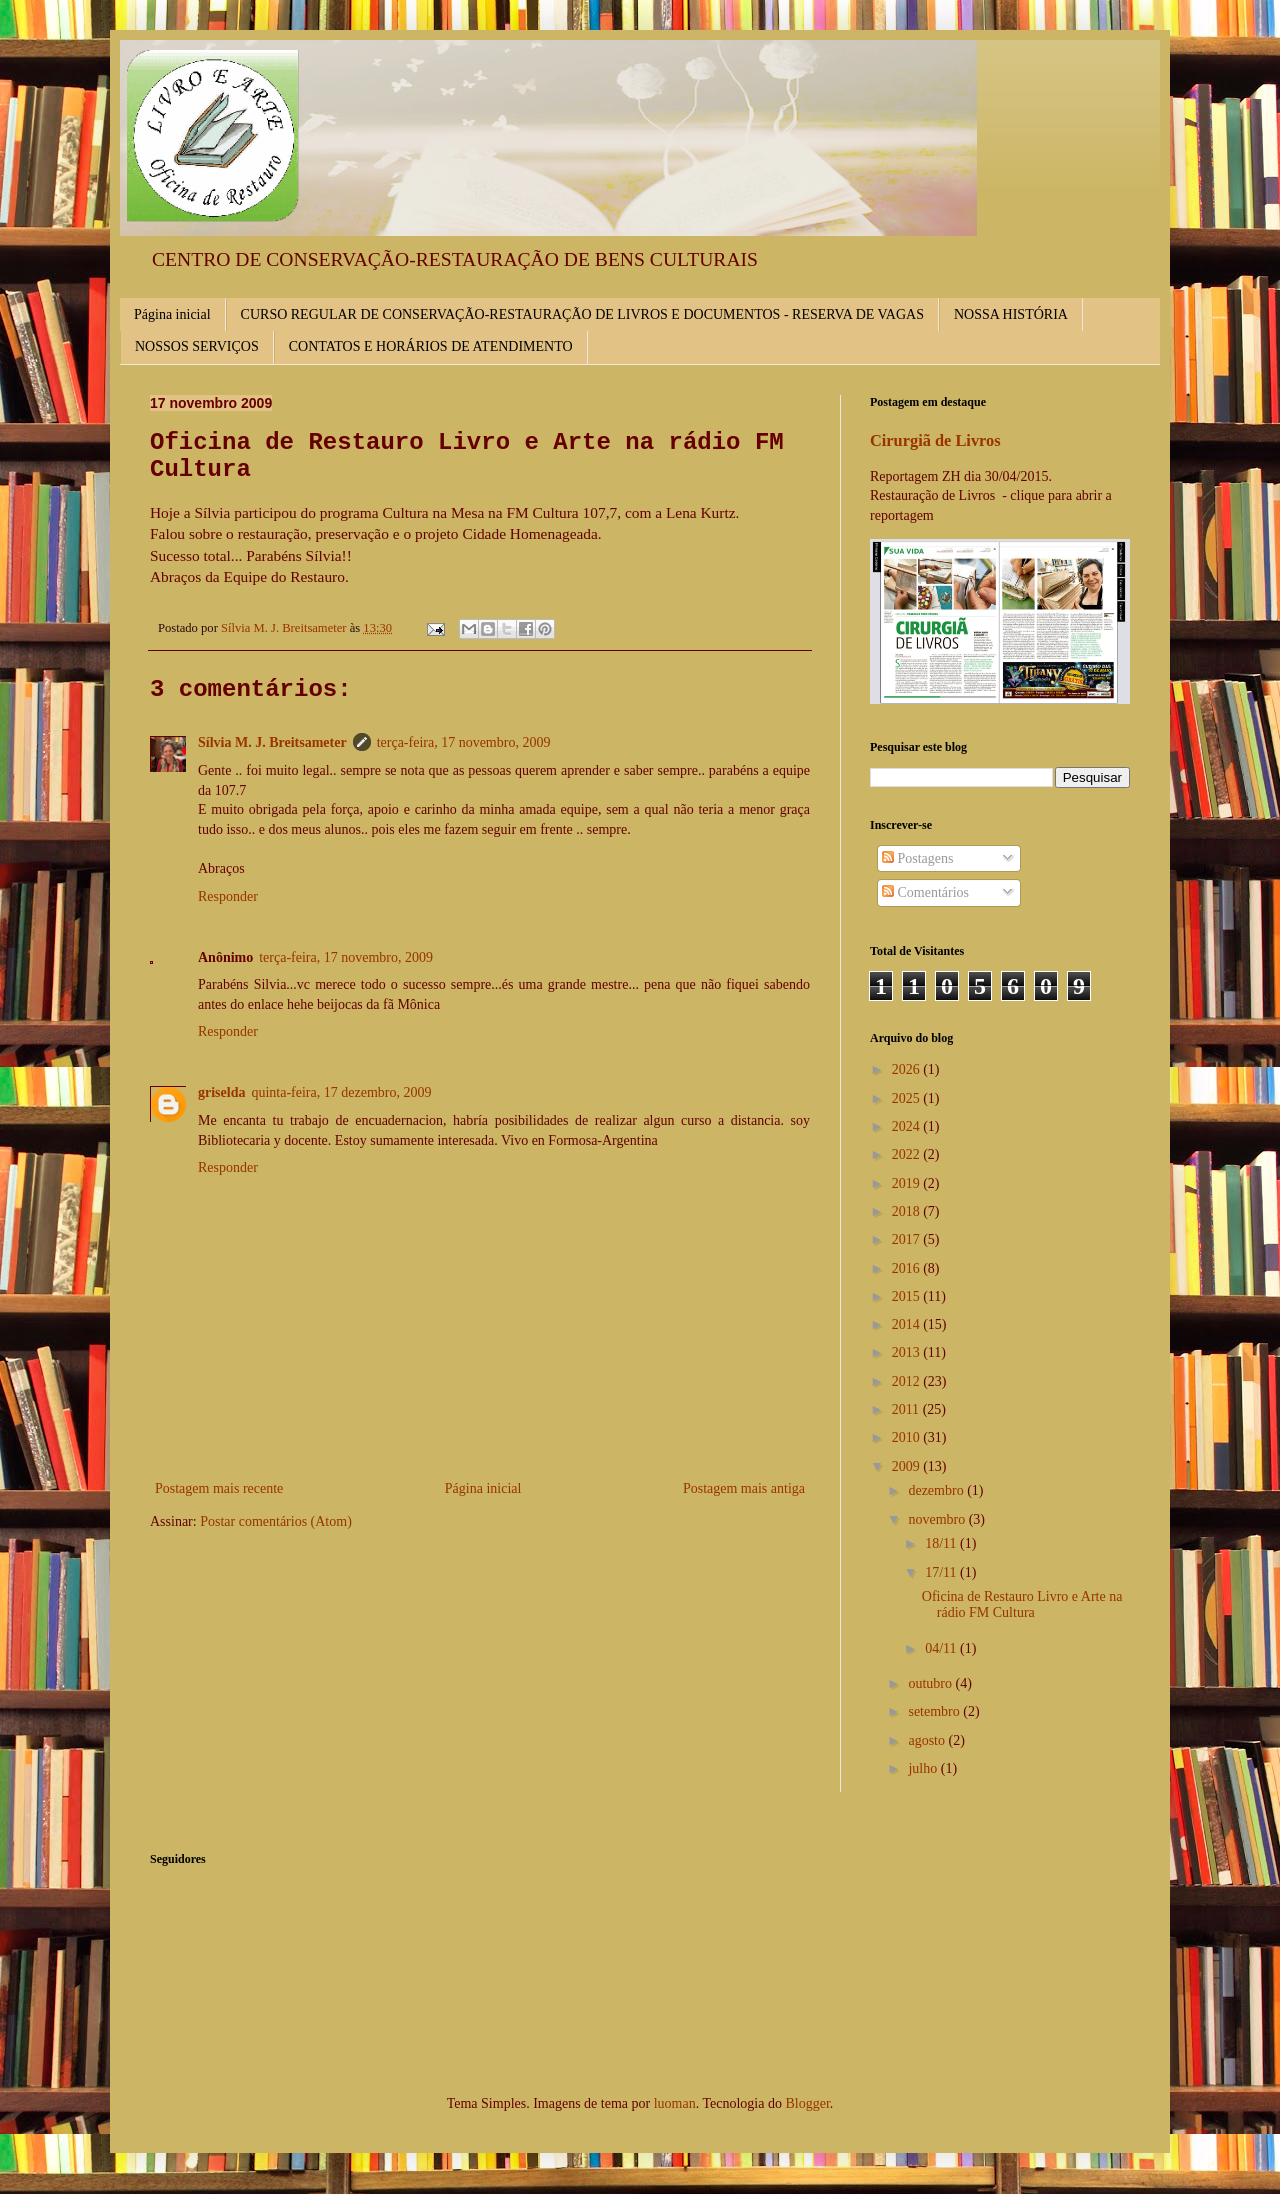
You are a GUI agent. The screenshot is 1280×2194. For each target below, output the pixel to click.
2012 (908, 1381)
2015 (908, 1296)
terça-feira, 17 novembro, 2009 (464, 742)
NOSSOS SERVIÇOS (197, 346)
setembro (935, 1711)
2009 (908, 1466)
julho (924, 1768)
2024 (908, 1126)
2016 (908, 1268)
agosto (928, 1740)
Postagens (918, 858)
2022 (908, 1154)
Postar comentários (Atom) (276, 1521)
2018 (908, 1211)
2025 (908, 1098)
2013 (908, 1352)
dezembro (937, 1490)
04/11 (942, 1648)
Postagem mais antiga (744, 1488)
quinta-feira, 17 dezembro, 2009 (341, 1092)
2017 (908, 1239)
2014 (908, 1324)
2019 (908, 1183)
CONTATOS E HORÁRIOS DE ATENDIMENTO (431, 346)
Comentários (925, 892)
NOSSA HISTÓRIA (1011, 314)
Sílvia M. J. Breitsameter (272, 742)
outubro (931, 1683)
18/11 (942, 1543)
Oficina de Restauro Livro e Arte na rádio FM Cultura (1022, 1605)
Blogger (807, 2103)
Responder (228, 896)
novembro (938, 1519)
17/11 (942, 1572)
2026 (908, 1069)
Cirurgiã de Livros (935, 440)
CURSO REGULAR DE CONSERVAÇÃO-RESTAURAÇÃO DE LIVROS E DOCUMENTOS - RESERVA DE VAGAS (582, 314)
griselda (221, 1092)
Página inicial (172, 314)
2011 (907, 1409)
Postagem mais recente (219, 1488)
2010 (908, 1437)
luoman (675, 2103)
